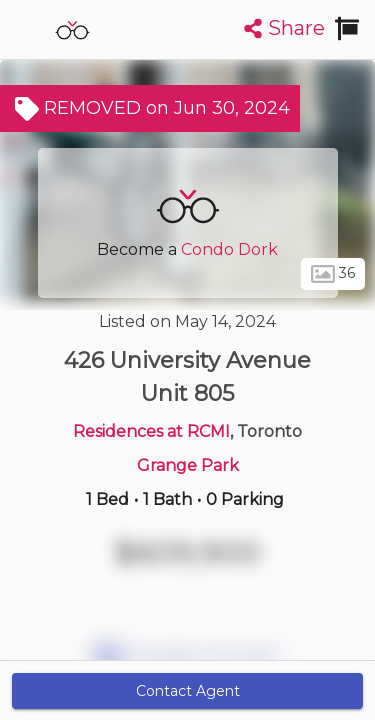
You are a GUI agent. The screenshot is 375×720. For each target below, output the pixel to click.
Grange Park (188, 465)
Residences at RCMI (151, 431)
